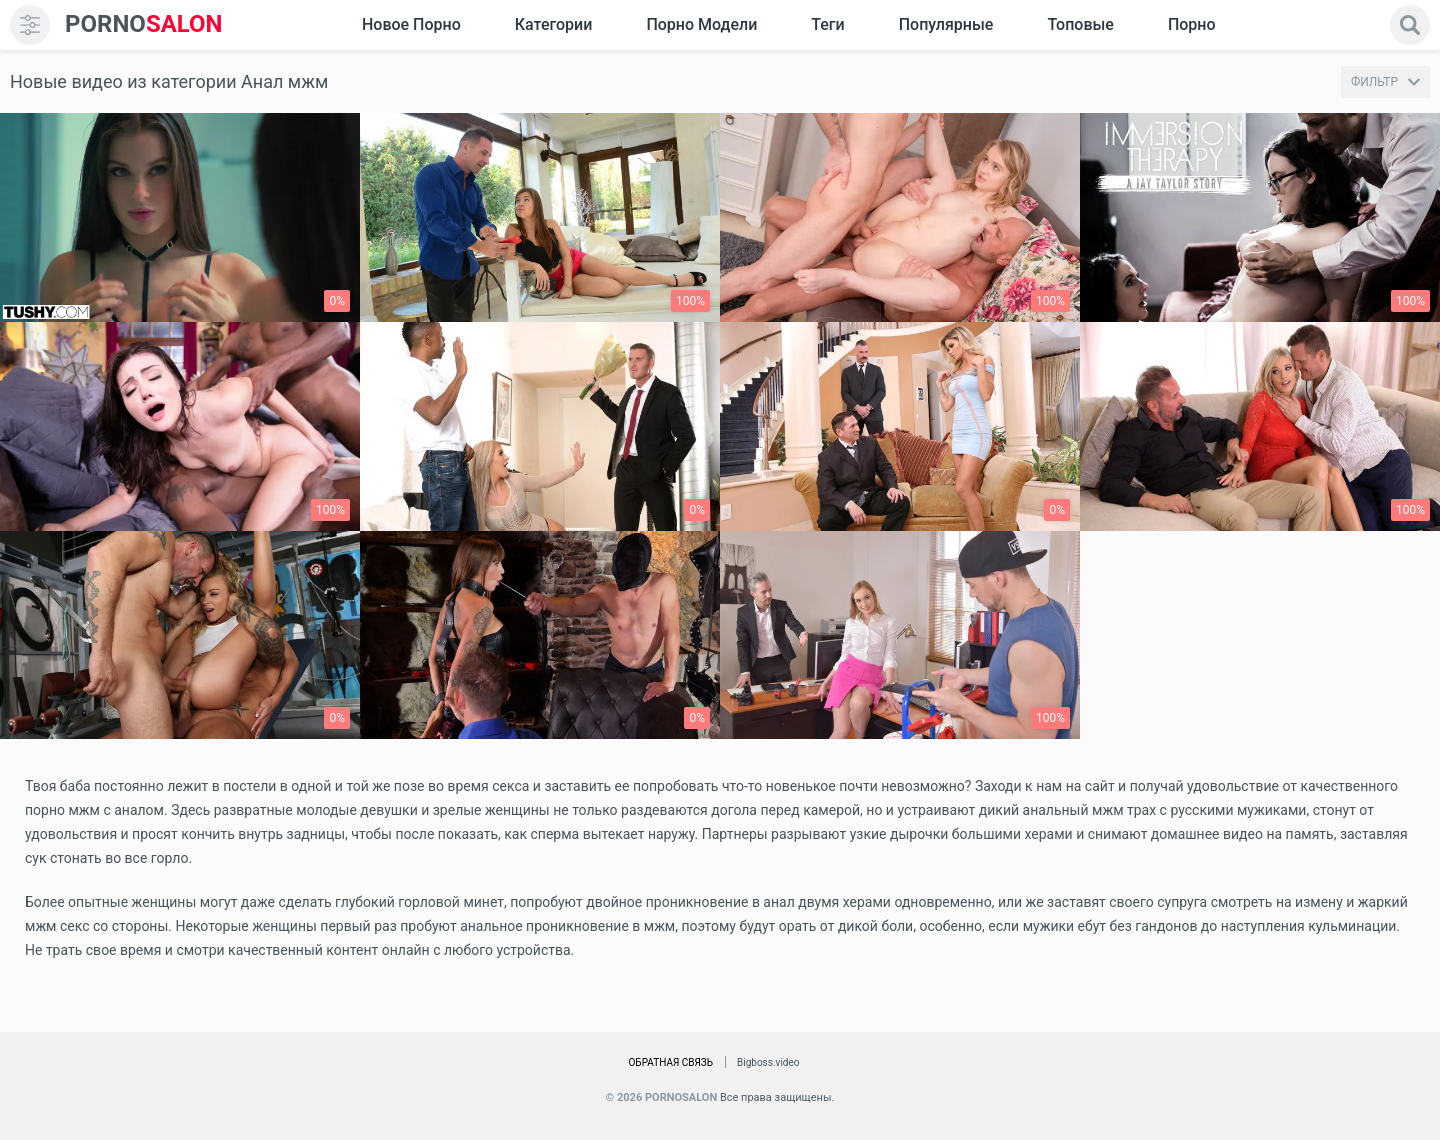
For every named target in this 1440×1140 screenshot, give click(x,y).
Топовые (1080, 24)
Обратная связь (670, 1062)
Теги (827, 24)
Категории (554, 24)
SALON (144, 24)
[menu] (30, 25)
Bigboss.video (768, 1062)
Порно (1192, 24)
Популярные (946, 24)
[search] (1410, 25)
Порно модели (701, 24)
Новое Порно (411, 24)
